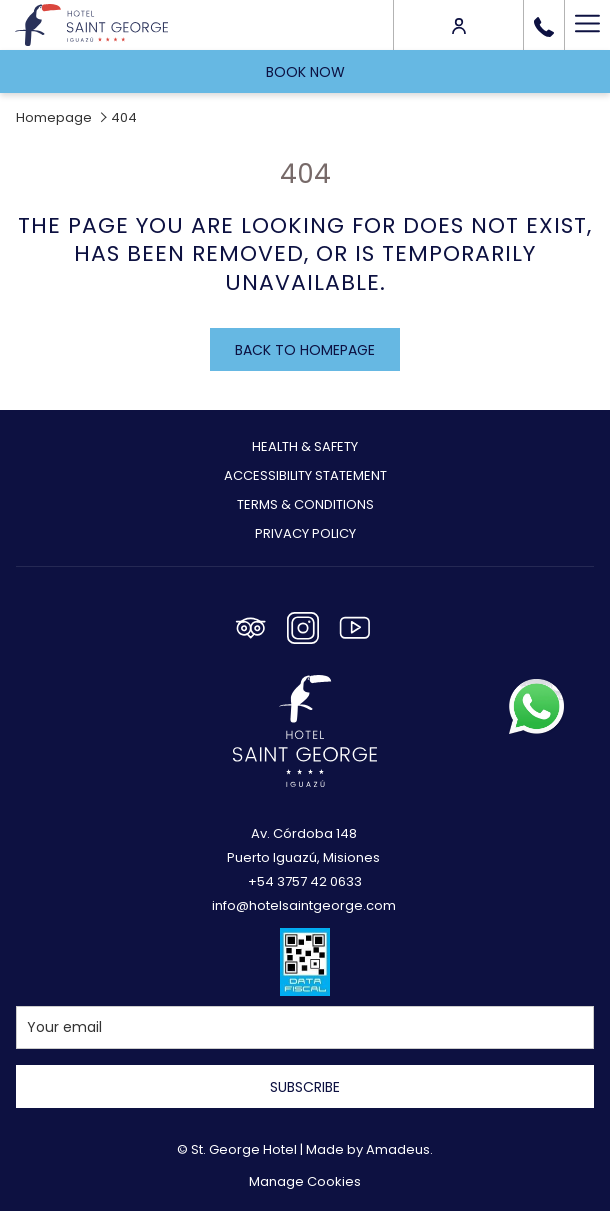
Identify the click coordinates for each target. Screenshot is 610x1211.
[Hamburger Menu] (587, 25)
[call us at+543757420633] (544, 25)
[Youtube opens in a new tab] (355, 625)
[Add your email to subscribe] (305, 1027)
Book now (305, 72)
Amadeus (398, 1149)
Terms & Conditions (305, 504)
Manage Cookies (305, 1181)
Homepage (54, 117)
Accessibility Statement (305, 475)
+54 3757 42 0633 (305, 881)
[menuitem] (305, 449)
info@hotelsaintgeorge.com (304, 905)
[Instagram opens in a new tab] (303, 625)
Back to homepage (305, 350)
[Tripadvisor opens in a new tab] (251, 625)
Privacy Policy (305, 533)
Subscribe (305, 1087)
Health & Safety (305, 446)
